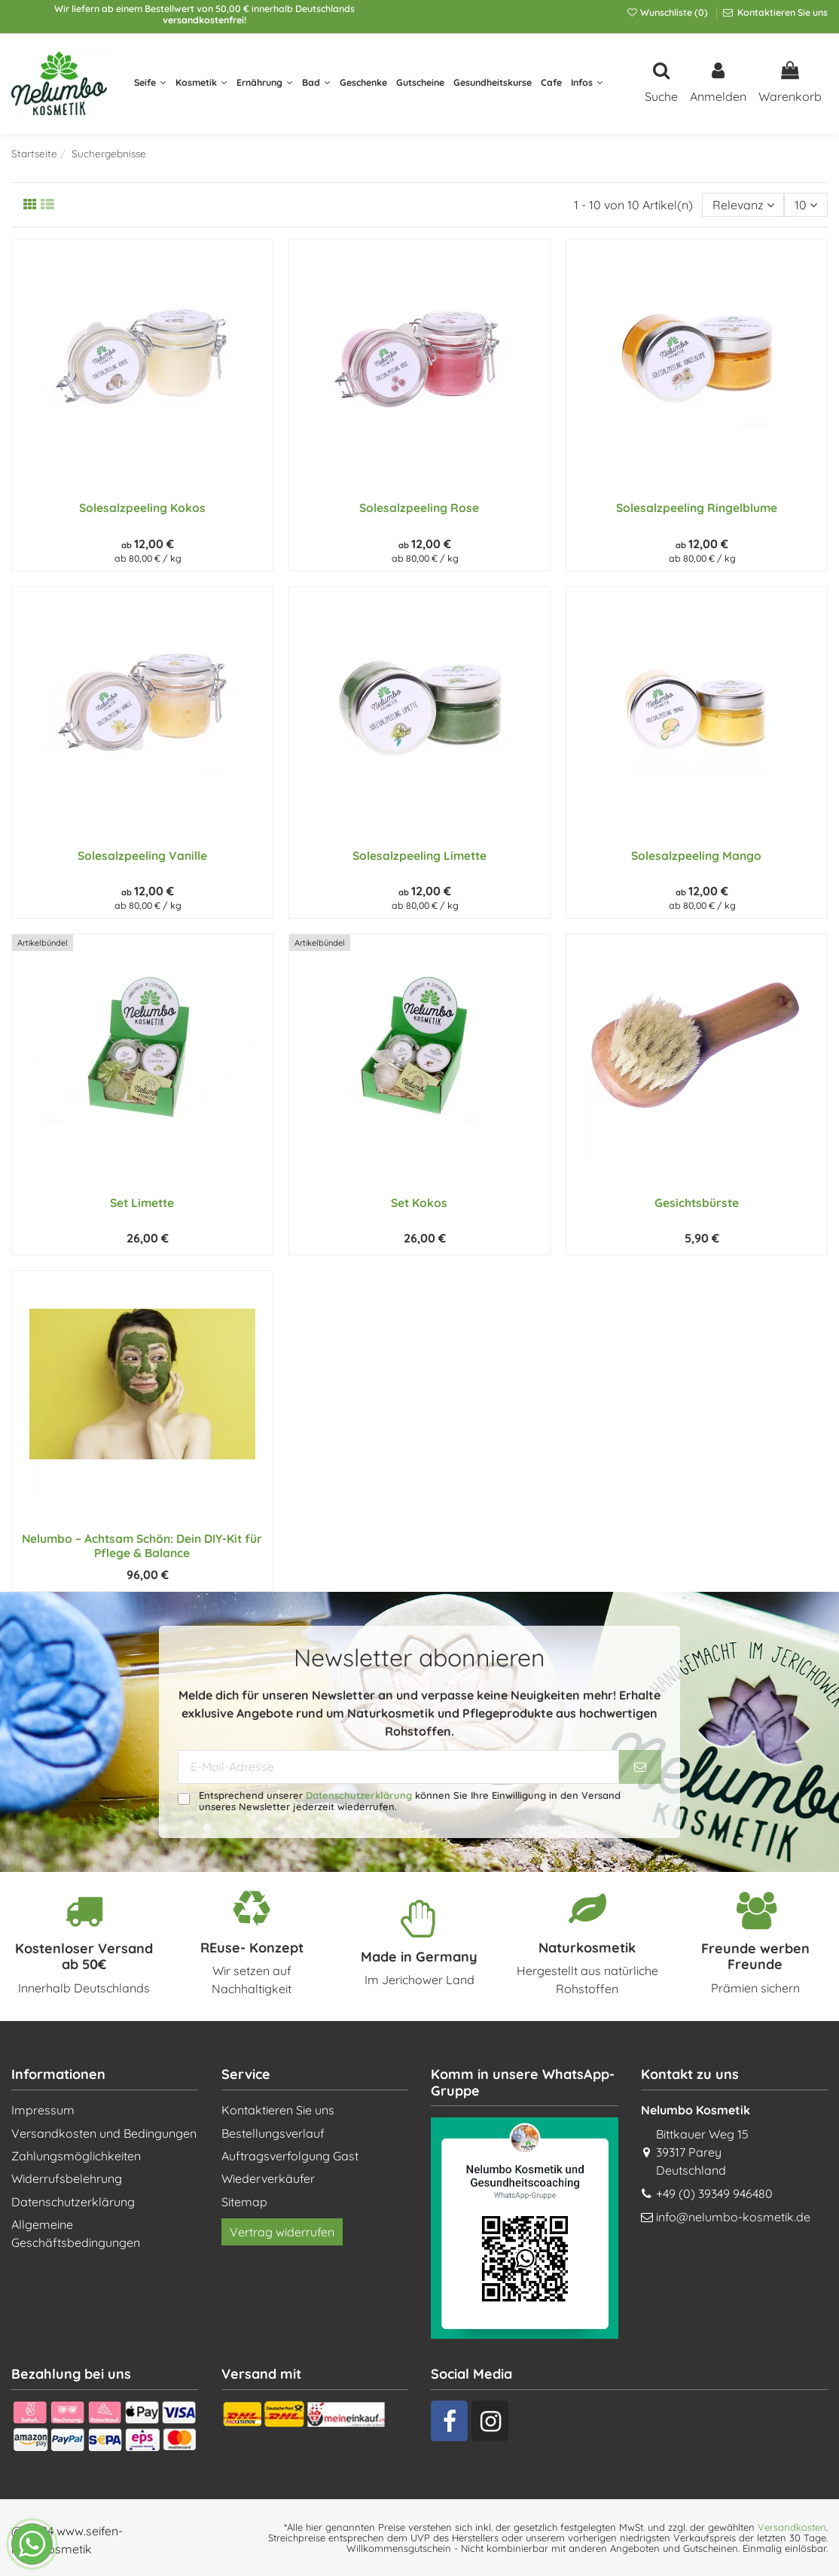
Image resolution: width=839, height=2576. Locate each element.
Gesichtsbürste (696, 1202)
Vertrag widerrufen (282, 2231)
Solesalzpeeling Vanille (142, 855)
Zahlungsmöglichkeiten (76, 2155)
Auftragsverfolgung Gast (289, 2155)
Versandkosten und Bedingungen (104, 2133)
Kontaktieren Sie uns (781, 12)
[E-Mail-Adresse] (399, 1767)
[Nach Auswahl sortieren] (743, 205)
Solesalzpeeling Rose (419, 507)
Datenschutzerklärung (359, 1795)
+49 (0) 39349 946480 (714, 2193)
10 (806, 204)
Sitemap (244, 2201)
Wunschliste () (668, 12)
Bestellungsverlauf (273, 2133)
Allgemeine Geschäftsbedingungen (75, 2233)
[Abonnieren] (640, 1767)
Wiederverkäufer (268, 2178)
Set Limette (142, 1202)
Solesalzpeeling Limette (419, 855)
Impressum (43, 2109)
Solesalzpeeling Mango (696, 855)
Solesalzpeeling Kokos (142, 507)
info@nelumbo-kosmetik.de (733, 2216)
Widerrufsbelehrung (66, 2178)
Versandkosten (792, 2527)
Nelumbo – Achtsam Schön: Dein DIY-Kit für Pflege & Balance (142, 1545)
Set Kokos (419, 1202)
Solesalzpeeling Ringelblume (696, 507)
